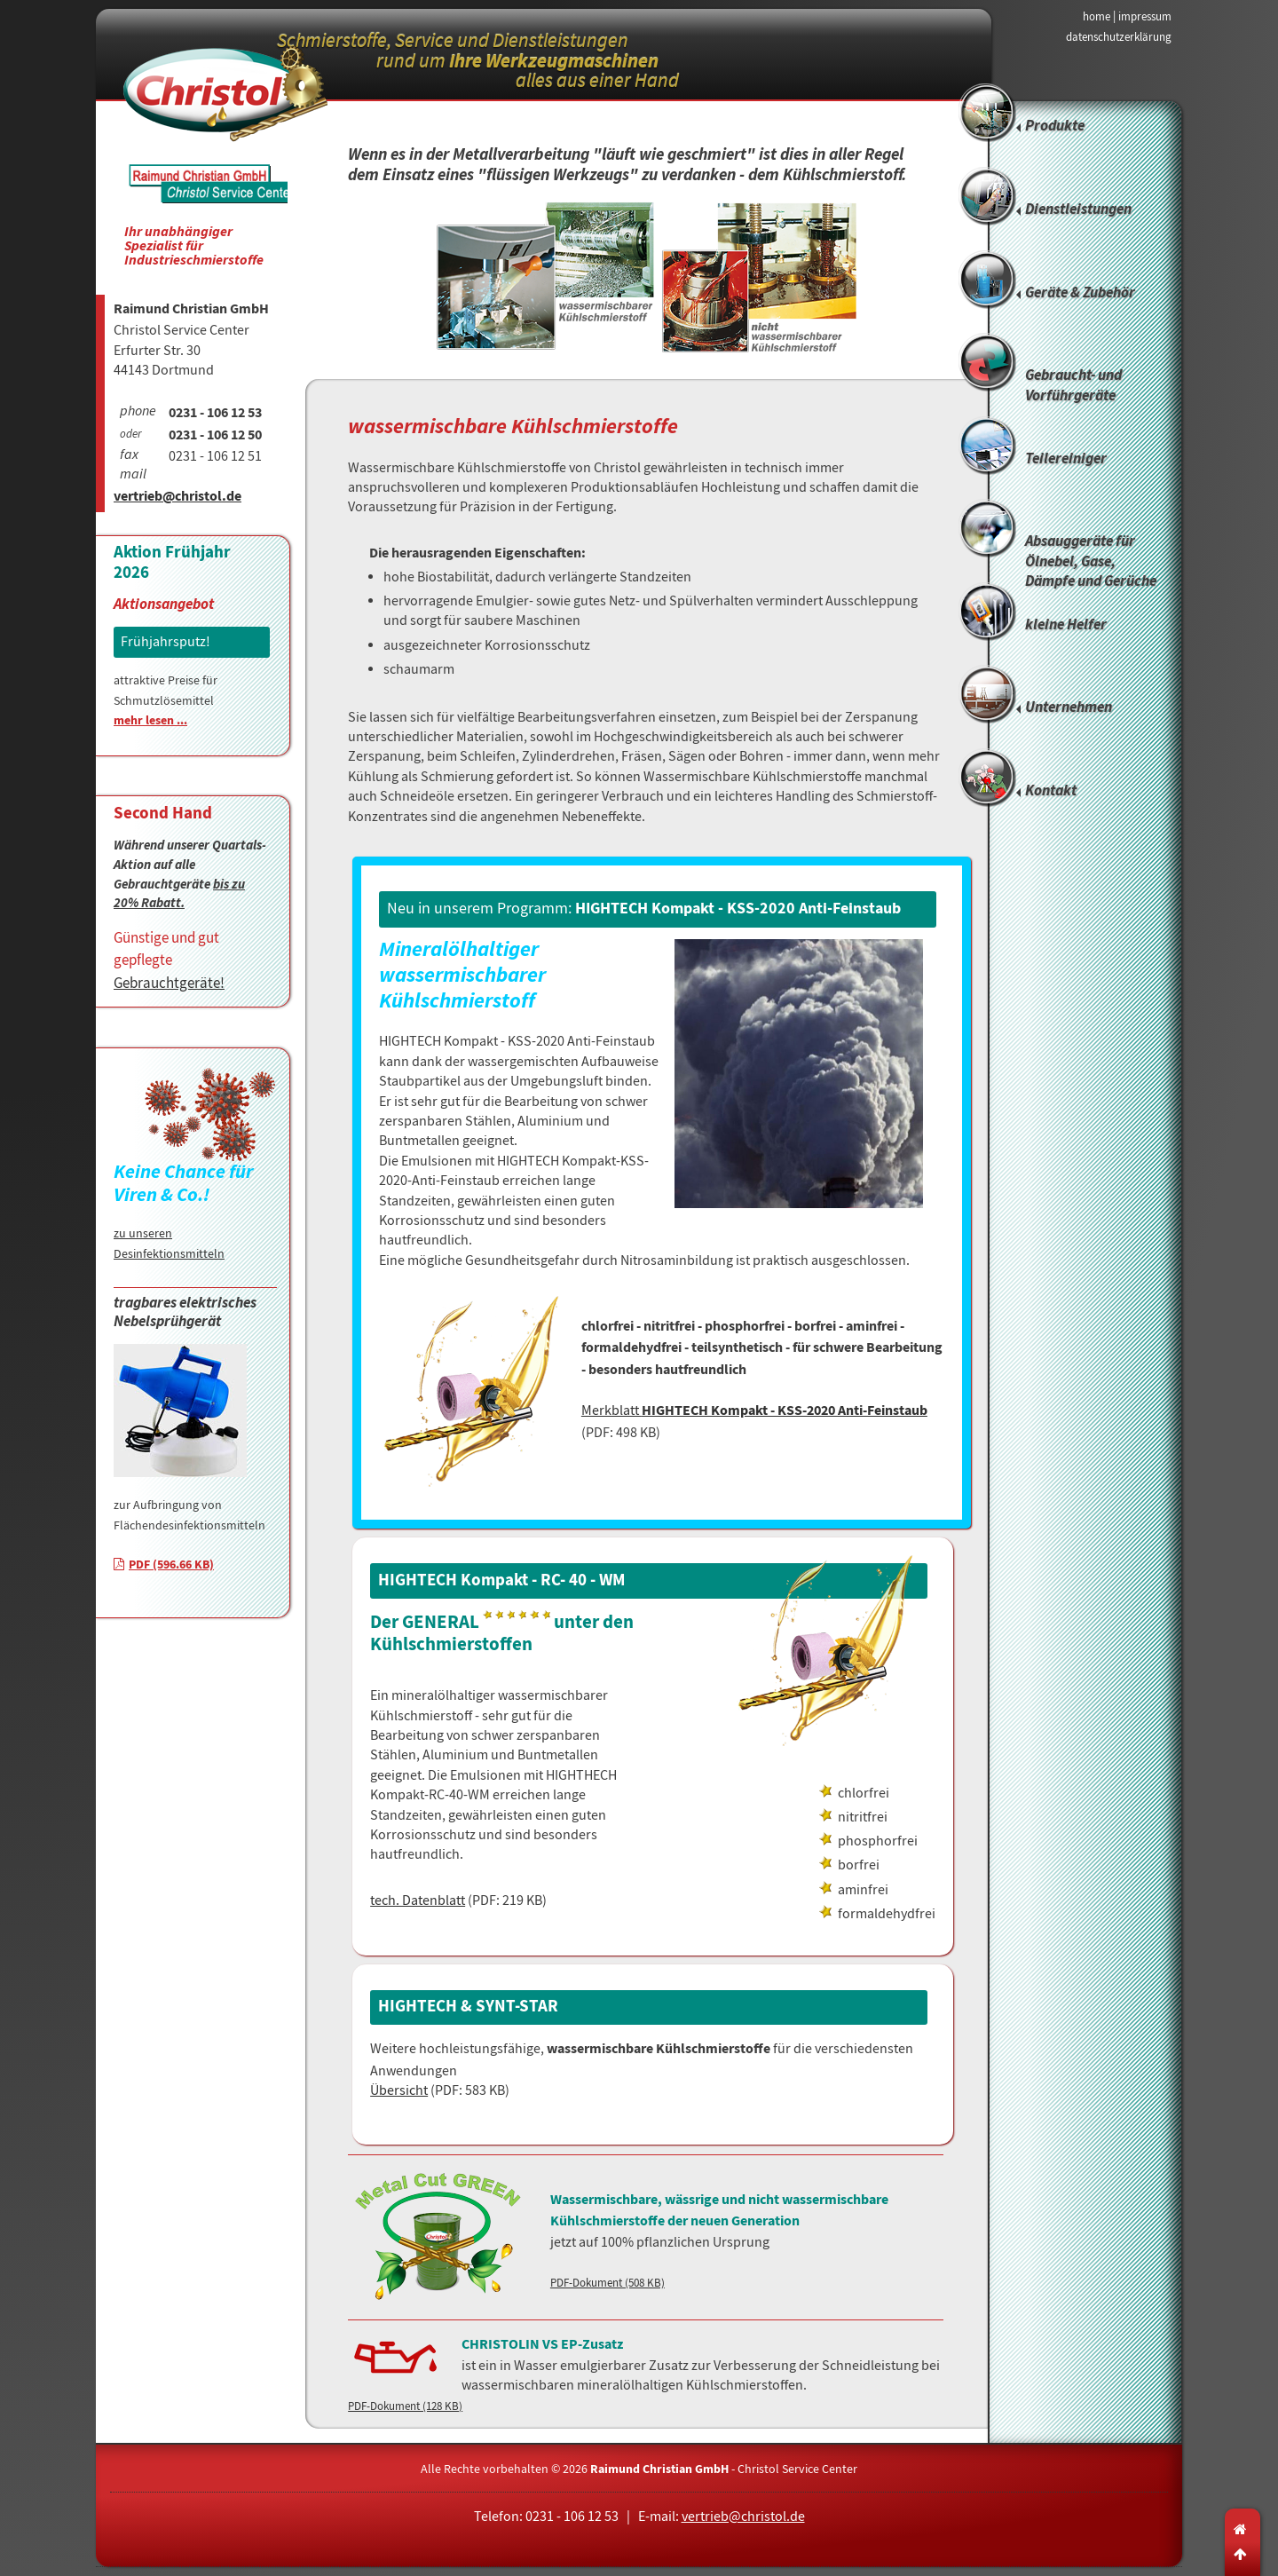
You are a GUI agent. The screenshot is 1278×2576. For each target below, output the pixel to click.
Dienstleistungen (1078, 210)
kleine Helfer (1066, 625)
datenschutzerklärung (1119, 36)
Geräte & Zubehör (1080, 293)
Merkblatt (754, 1410)
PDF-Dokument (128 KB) (405, 2406)
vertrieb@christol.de (177, 497)
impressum (1145, 16)
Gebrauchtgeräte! (169, 982)
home (1096, 16)
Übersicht (399, 2090)
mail (133, 476)
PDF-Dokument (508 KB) (607, 2282)
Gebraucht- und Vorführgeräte (1073, 385)
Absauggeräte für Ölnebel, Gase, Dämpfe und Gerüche (1090, 558)
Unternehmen (1068, 708)
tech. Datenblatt (417, 1900)
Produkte (1055, 126)
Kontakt (1051, 791)
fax (129, 456)
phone (138, 413)
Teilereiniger (1066, 459)
